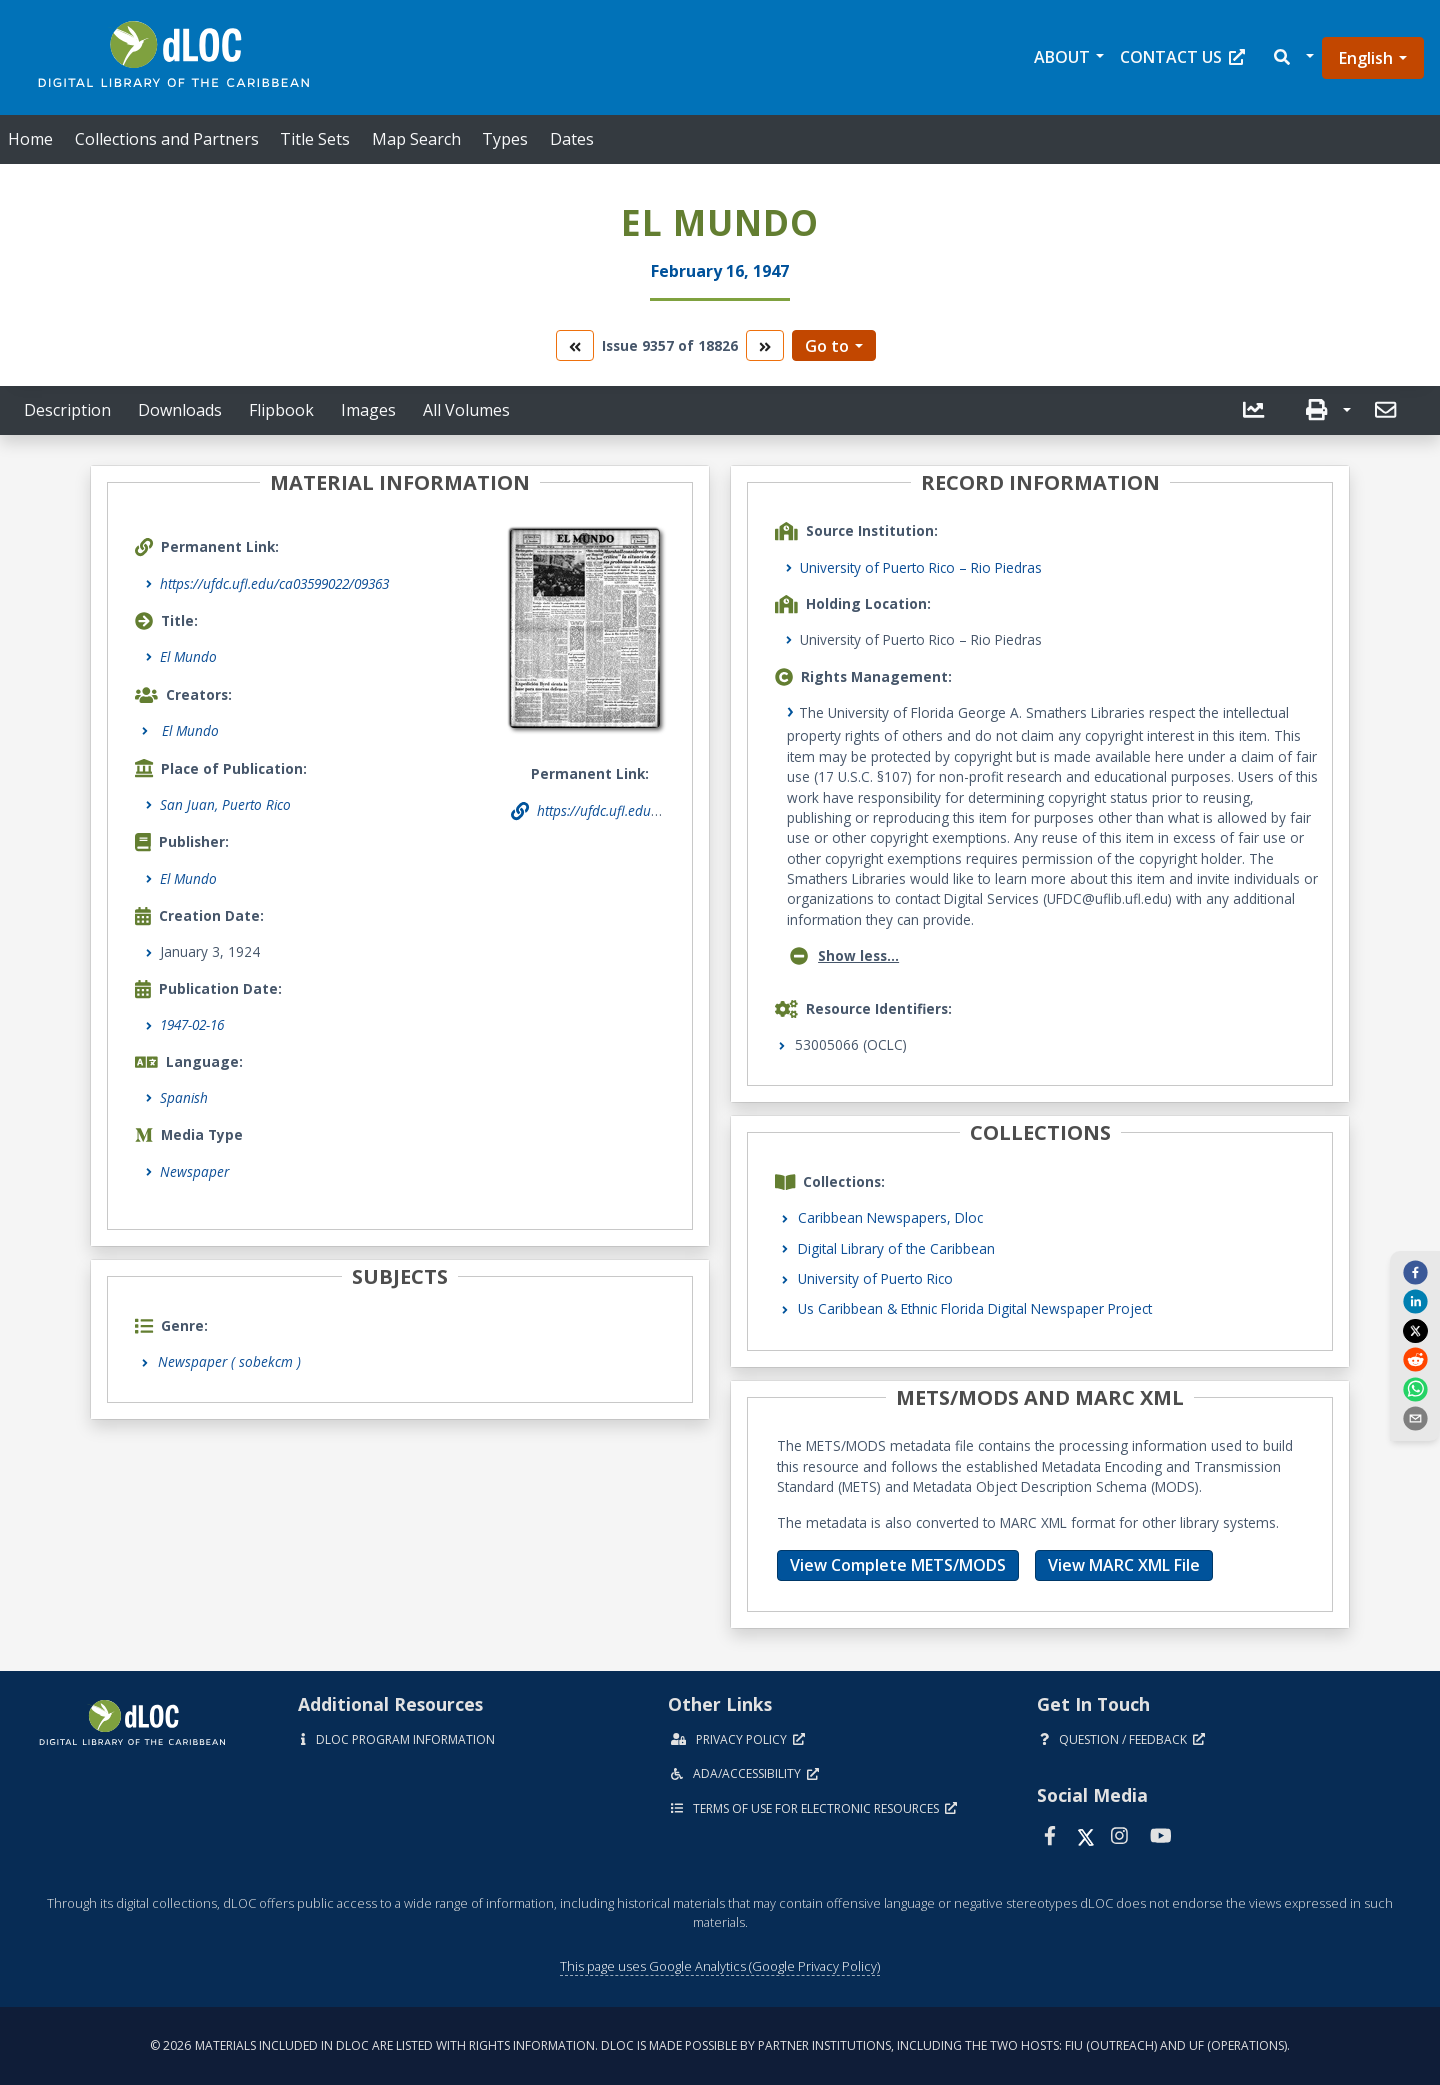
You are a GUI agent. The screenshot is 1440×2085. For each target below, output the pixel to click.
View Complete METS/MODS (898, 1565)
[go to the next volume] (765, 345)
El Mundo (188, 656)
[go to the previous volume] (575, 345)
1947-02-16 (192, 1024)
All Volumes (466, 410)
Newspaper (194, 1171)
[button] (1292, 57)
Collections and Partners (167, 139)
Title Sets (315, 139)
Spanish (184, 1097)
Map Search (416, 139)
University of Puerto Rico (875, 1278)
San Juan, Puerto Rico (225, 804)
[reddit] (1415, 1359)
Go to (827, 346)
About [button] (1062, 57)
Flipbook (281, 410)
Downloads (180, 410)
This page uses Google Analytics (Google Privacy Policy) (720, 1966)
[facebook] (1415, 1272)
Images (368, 410)
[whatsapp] (1415, 1388)
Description (67, 410)
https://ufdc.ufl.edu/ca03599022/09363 (274, 583)
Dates (572, 139)
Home (30, 139)
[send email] (1415, 1418)
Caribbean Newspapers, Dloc (890, 1217)
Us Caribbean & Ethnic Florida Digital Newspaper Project (975, 1308)
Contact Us (1182, 57)
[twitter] (1415, 1330)
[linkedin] (1415, 1301)
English (1366, 58)
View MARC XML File (1124, 1565)
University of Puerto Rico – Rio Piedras (921, 567)
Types (505, 139)
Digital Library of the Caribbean (896, 1248)
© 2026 (720, 2045)
